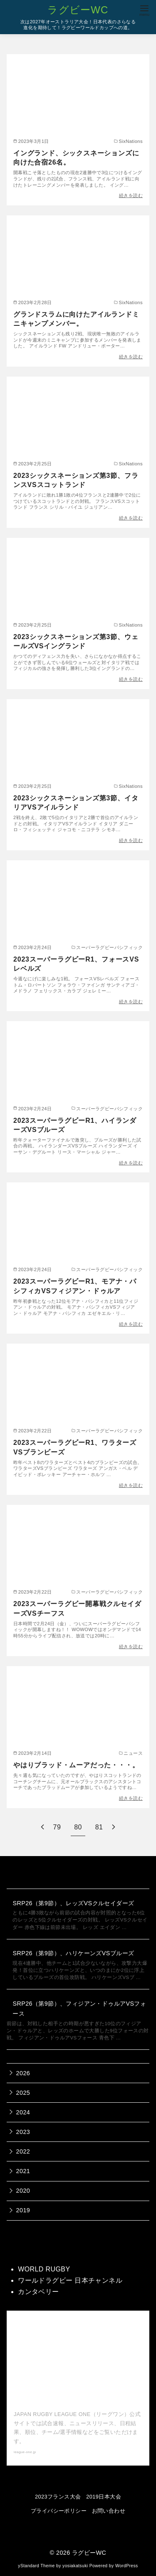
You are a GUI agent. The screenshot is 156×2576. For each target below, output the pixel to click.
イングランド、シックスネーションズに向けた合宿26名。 (76, 158)
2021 (23, 2171)
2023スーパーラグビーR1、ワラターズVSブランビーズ (74, 1447)
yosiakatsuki (75, 2566)
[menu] (144, 10)
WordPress (126, 2566)
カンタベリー (38, 2291)
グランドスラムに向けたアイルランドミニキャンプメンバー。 (76, 319)
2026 (23, 2073)
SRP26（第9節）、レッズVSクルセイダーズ (73, 1903)
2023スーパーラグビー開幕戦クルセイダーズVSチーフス (77, 1608)
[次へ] (113, 1827)
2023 (23, 2132)
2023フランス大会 (58, 2497)
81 (99, 1827)
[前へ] (42, 1827)
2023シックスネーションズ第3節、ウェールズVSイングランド (76, 641)
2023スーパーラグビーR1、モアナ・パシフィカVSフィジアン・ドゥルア (74, 1286)
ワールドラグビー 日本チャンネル (70, 2280)
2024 (23, 2112)
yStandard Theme (36, 2566)
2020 (23, 2190)
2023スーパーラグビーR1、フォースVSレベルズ (76, 964)
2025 (23, 2092)
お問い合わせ (108, 2511)
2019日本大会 (103, 2497)
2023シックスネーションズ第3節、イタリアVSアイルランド (76, 803)
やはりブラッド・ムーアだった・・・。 (76, 1765)
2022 (23, 2151)
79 (57, 1827)
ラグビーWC (77, 9)
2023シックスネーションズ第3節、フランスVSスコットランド (76, 480)
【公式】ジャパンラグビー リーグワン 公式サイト (77, 2396)
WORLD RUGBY (44, 2269)
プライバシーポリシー (59, 2511)
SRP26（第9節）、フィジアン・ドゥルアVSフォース (79, 2008)
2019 (23, 2210)
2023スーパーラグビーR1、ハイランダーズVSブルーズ (74, 1125)
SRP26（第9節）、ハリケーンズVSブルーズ (73, 1953)
